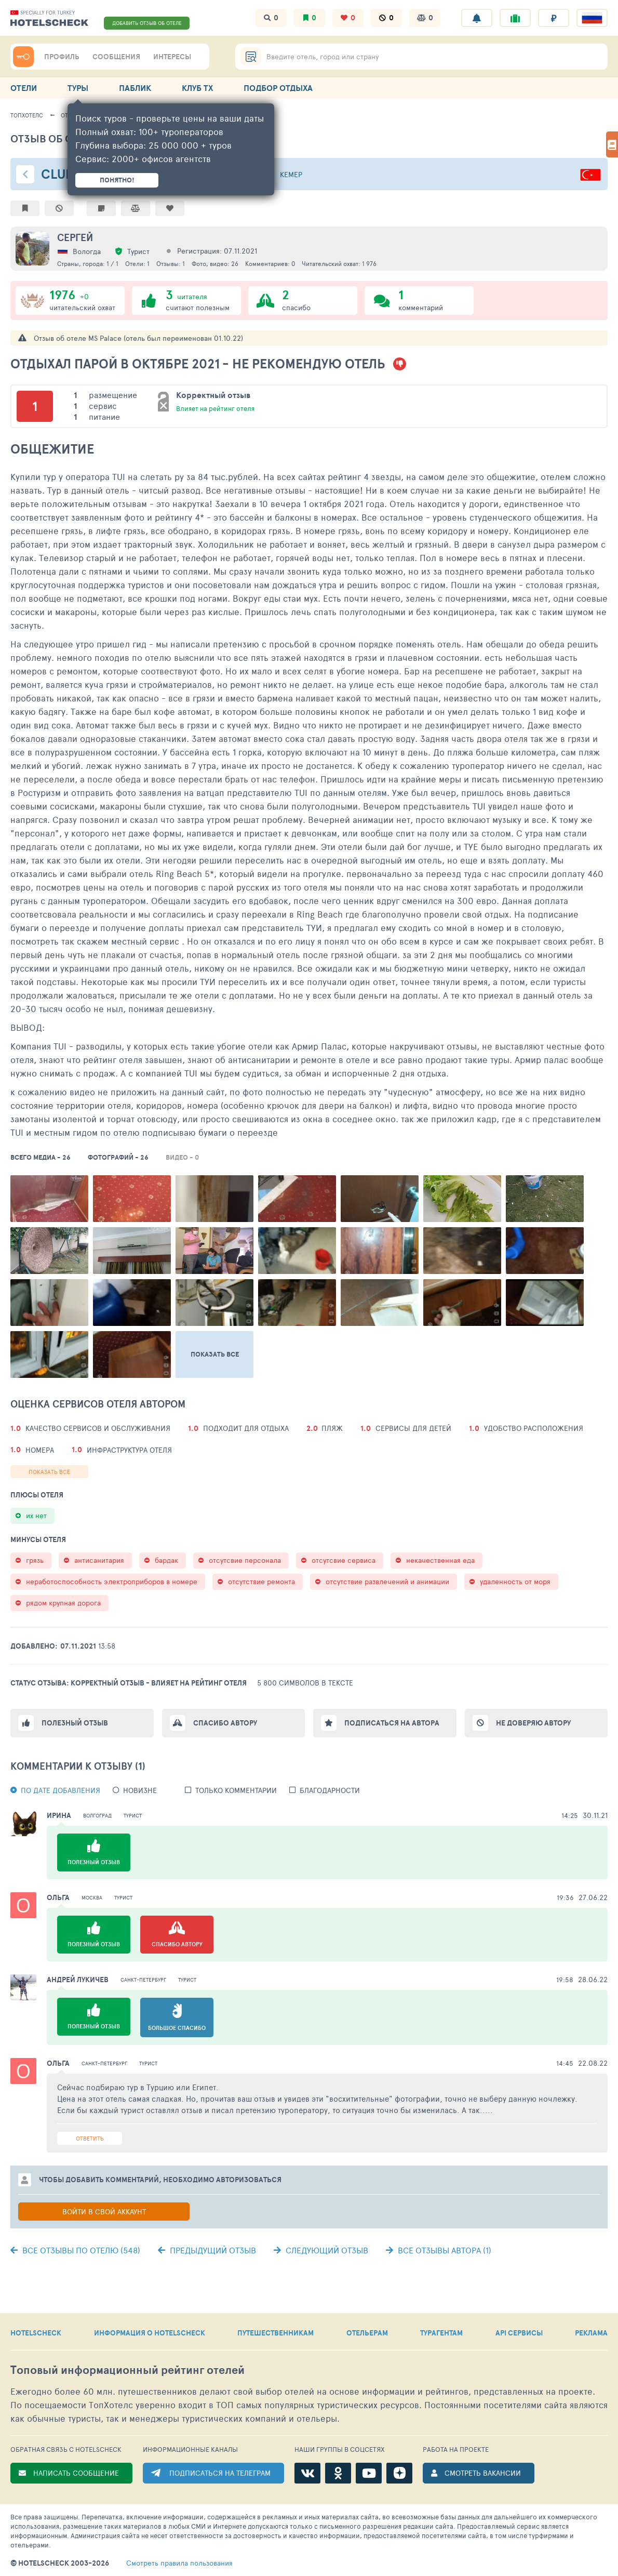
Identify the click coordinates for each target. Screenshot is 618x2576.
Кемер (291, 174)
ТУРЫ (78, 88)
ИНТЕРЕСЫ (172, 56)
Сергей (75, 237)
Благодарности (330, 1790)
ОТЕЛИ (23, 88)
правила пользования (179, 2563)
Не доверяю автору (533, 1723)
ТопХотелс (26, 115)
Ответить (90, 2138)
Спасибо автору (225, 1723)
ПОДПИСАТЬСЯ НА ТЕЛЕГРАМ (220, 2473)
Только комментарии (236, 1790)
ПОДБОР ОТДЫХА (278, 88)
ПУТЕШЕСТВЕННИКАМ (275, 2333)
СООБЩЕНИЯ (116, 56)
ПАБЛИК (135, 88)
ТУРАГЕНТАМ (441, 2333)
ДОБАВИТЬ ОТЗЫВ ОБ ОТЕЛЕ (147, 22)
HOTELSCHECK (35, 2333)
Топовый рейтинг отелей (127, 2369)
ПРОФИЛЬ (61, 56)
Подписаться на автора (391, 1723)
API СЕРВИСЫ (519, 2333)
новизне (140, 1790)
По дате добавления (60, 1790)
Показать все (49, 1472)
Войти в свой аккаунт (104, 2211)
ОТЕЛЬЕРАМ (367, 2333)
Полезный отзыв (75, 1723)
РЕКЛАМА (591, 2333)
